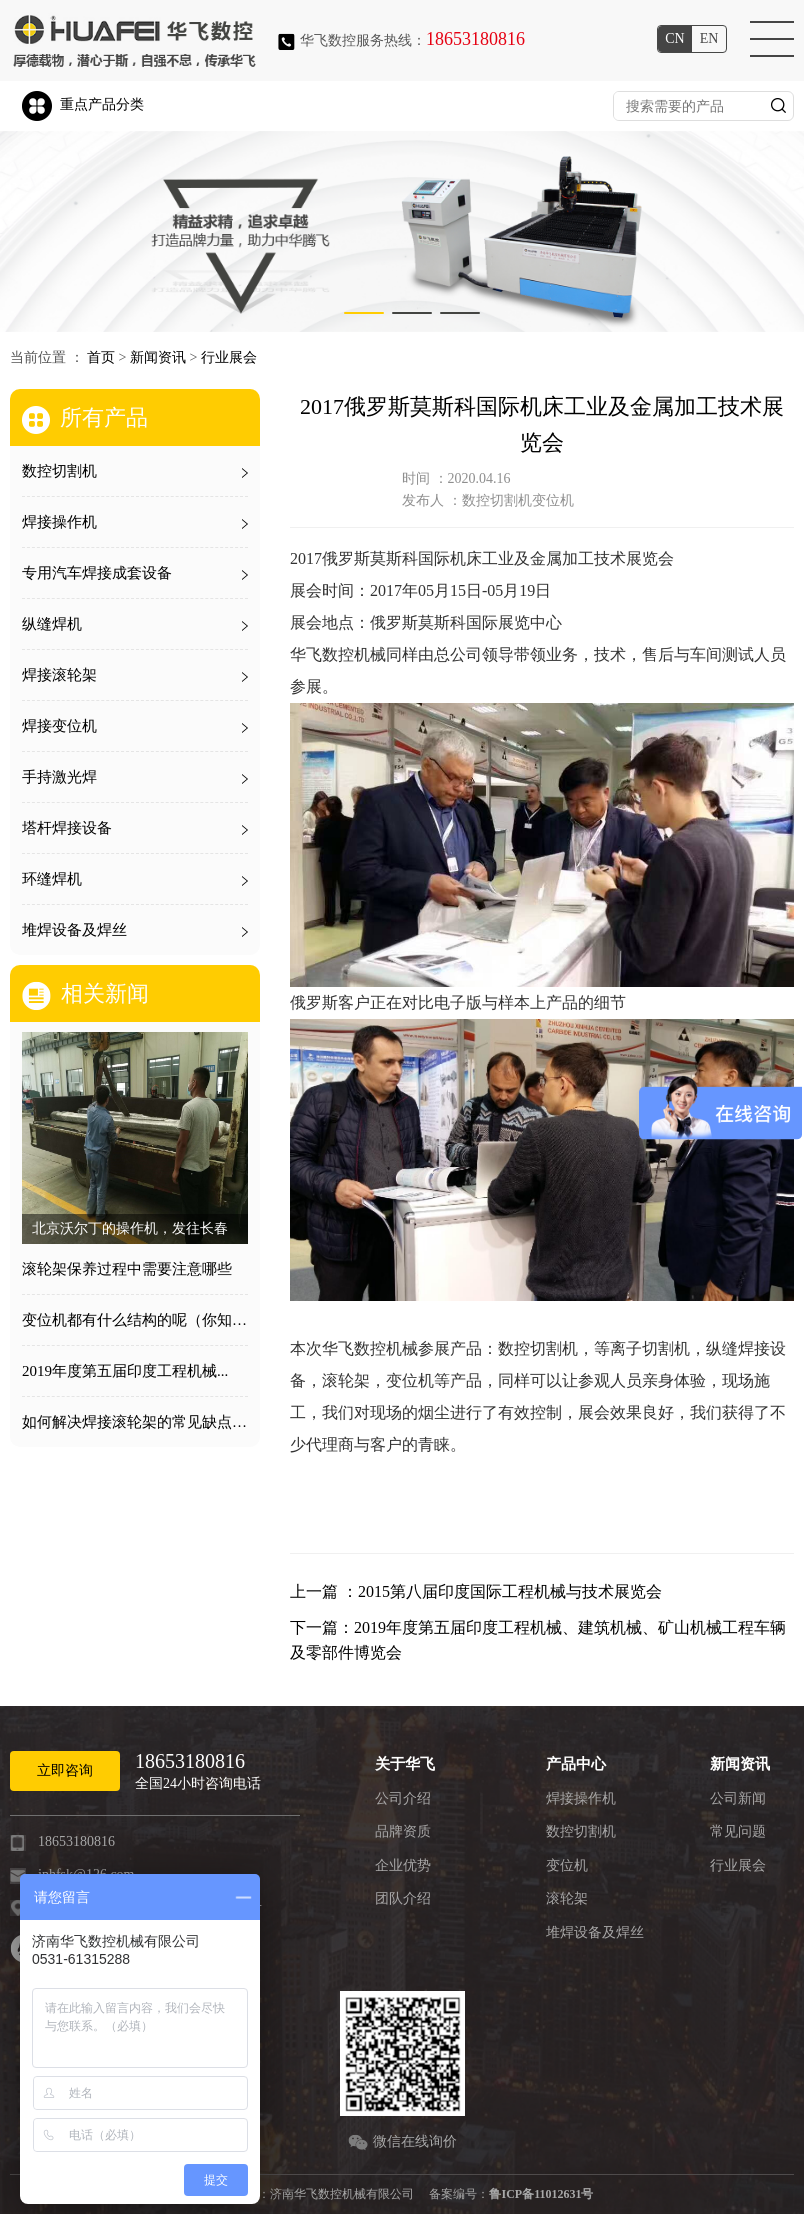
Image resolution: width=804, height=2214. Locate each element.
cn (674, 38)
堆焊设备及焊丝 (595, 1932)
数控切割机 (581, 1831)
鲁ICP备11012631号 (541, 2194)
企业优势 (403, 1865)
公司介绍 (403, 1798)
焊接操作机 (581, 1798)
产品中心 (576, 1764)
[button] (364, 313)
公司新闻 (738, 1798)
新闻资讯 (158, 357)
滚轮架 (567, 1898)
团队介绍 (403, 1898)
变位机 (567, 1865)
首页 (101, 357)
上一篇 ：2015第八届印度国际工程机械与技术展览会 (476, 1591)
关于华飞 (405, 1764)
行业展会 (229, 357)
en (709, 38)
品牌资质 (403, 1831)
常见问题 (738, 1831)
